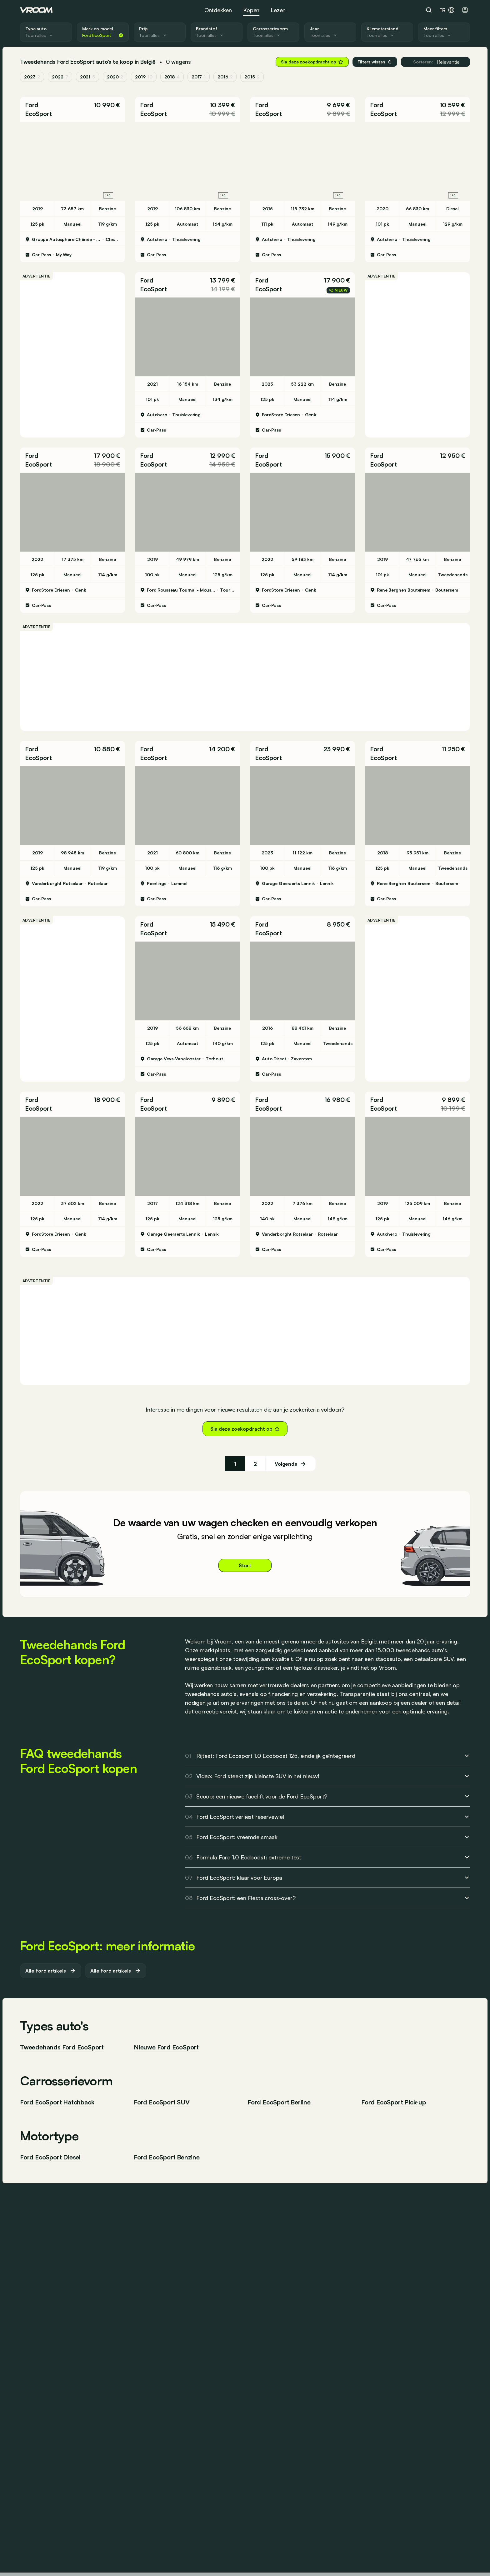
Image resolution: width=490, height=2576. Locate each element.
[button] (72, 109)
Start (245, 1565)
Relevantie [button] (435, 62)
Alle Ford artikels (50, 1971)
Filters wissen (375, 61)
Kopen (251, 10)
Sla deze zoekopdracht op (312, 61)
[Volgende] (291, 1463)
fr (447, 10)
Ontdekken (218, 10)
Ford (31, 105)
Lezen (278, 10)
